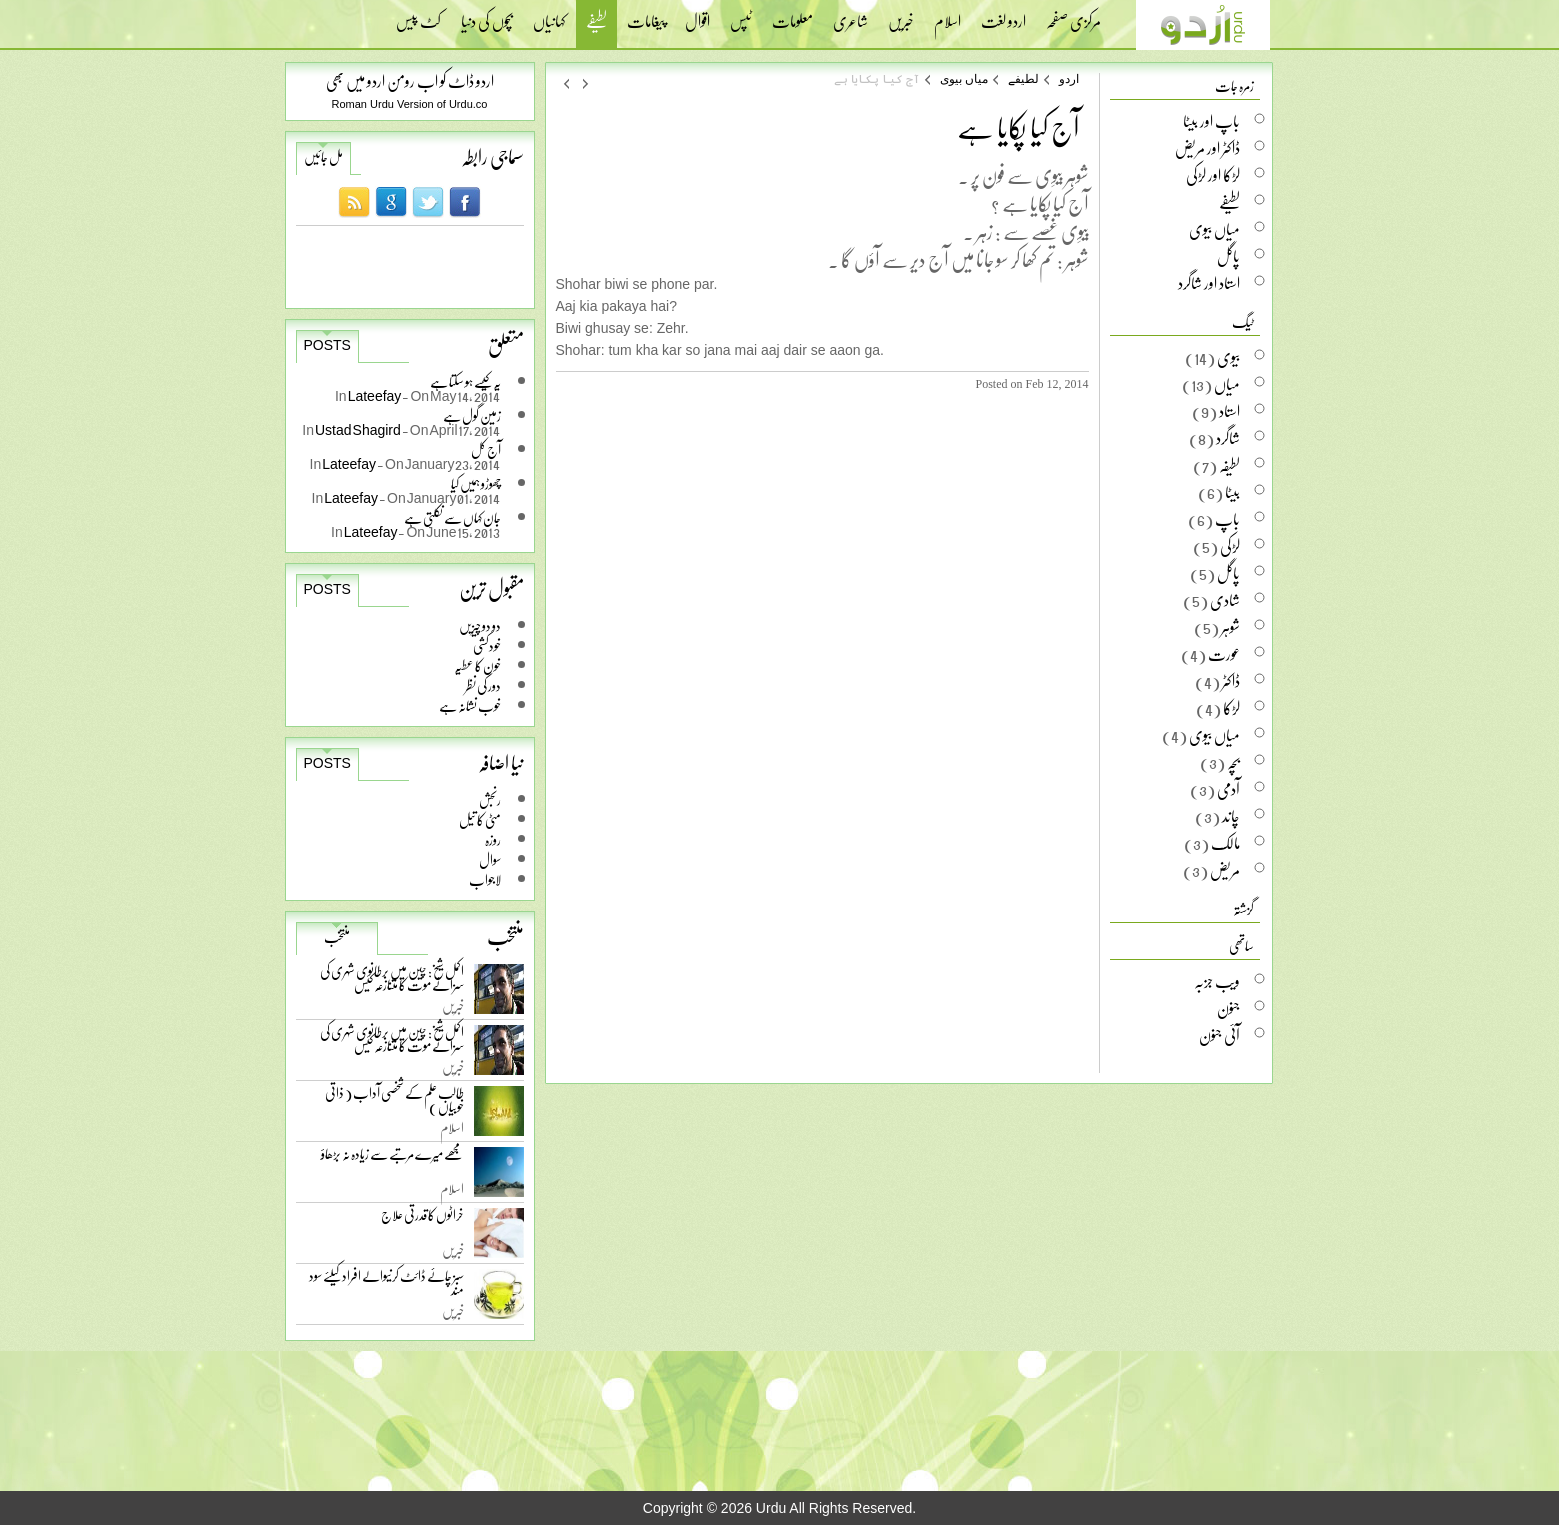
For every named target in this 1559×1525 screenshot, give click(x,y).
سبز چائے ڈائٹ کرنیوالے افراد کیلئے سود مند (386, 1286)
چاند (1231, 816)
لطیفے (596, 23)
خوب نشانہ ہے (470, 705)
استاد (1229, 411)
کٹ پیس (418, 15)
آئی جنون (1219, 1035)
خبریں (901, 15)
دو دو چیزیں (480, 625)
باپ (1227, 519)
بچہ (1233, 762)
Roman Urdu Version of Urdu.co (410, 104)
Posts (327, 345)
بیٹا (1232, 492)
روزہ (493, 839)
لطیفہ (1229, 465)
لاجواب (485, 879)
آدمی (1228, 789)
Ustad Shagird (358, 429)
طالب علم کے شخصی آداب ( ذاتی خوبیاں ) (394, 1103)
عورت (1224, 654)
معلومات (792, 15)
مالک (1225, 843)
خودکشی (487, 645)
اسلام (947, 15)
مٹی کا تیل (480, 819)
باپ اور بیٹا (1211, 121)
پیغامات (646, 15)
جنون (1228, 1008)
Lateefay (375, 395)
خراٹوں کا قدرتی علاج (422, 1219)
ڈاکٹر (1231, 681)
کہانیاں (549, 15)
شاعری (850, 15)
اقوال (697, 15)
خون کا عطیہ (477, 665)
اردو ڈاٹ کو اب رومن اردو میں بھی (410, 80)
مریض (1225, 870)
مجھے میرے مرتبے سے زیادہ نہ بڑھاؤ (392, 1158)
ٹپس (741, 15)
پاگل (1228, 256)
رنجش (490, 799)
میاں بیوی (964, 79)
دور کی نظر (483, 685)
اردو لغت (1003, 15)
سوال (490, 859)
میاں (1227, 384)
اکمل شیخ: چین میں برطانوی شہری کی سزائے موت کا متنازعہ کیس (392, 981)
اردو (1069, 79)
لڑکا (1231, 708)
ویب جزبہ (1217, 981)
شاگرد (1228, 438)
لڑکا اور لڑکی (1213, 175)
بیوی (1228, 357)
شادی (1225, 600)
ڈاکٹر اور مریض (1207, 148)
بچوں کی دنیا (487, 15)
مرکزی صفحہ (1073, 15)
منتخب (337, 937)
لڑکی (1230, 546)
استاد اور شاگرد (1209, 283)
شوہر (1230, 627)
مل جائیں (323, 157)
